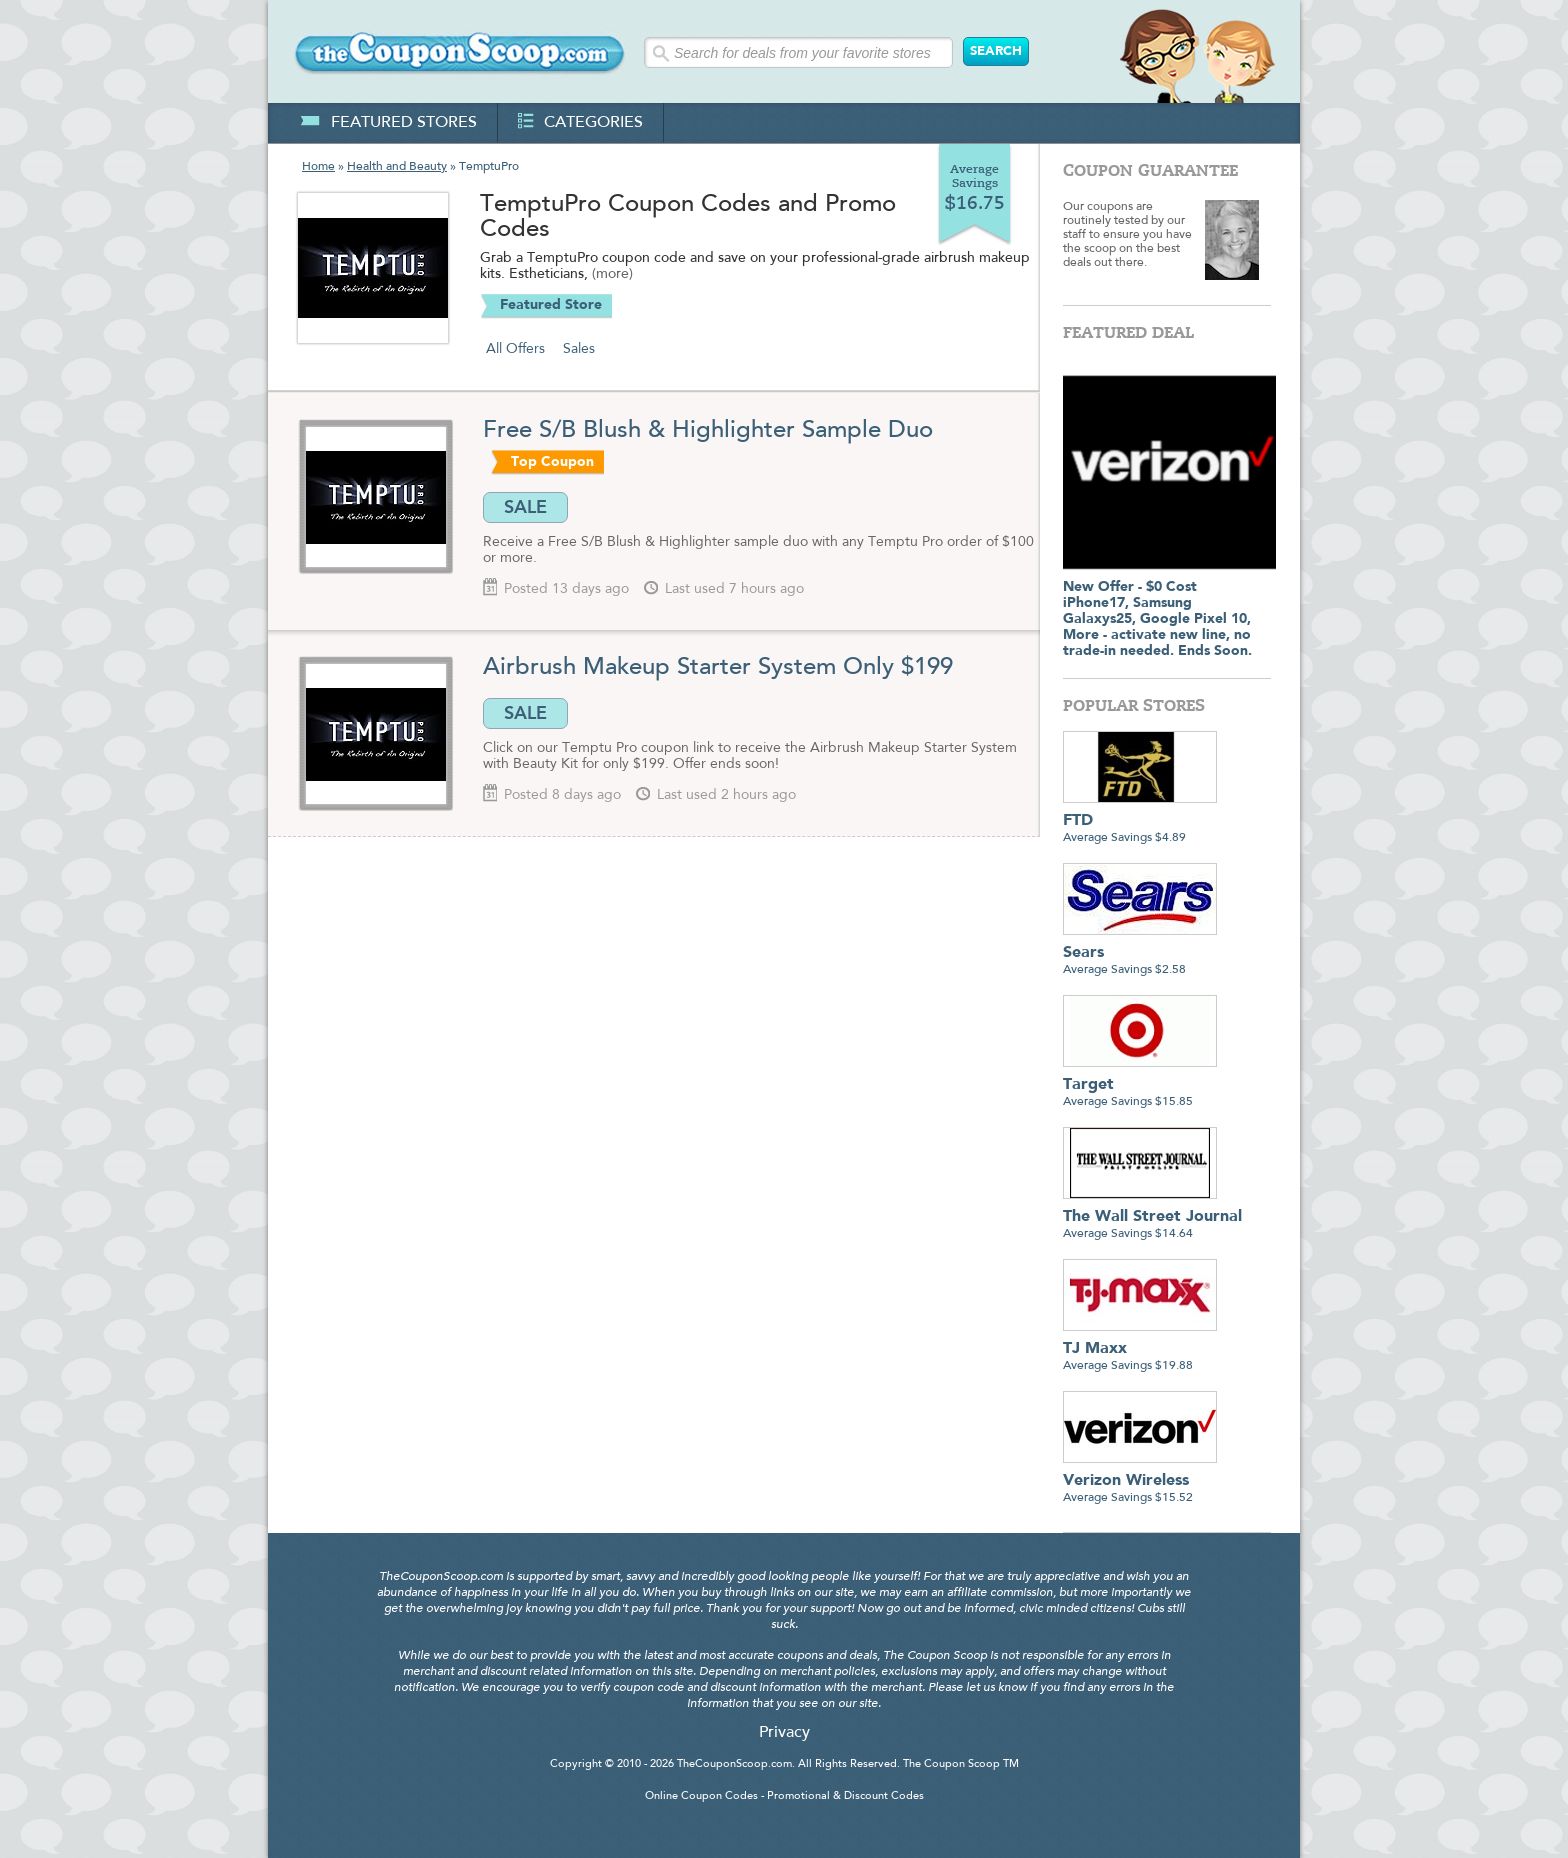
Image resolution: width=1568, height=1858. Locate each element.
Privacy (784, 1733)
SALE (525, 507)
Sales (579, 349)
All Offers (515, 349)
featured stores (388, 123)
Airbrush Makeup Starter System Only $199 (718, 668)
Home (318, 167)
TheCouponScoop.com (734, 1764)
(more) (612, 275)
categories (580, 123)
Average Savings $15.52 (1140, 1481)
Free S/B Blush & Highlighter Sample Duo (711, 431)
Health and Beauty (397, 167)
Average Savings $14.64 (1152, 1217)
